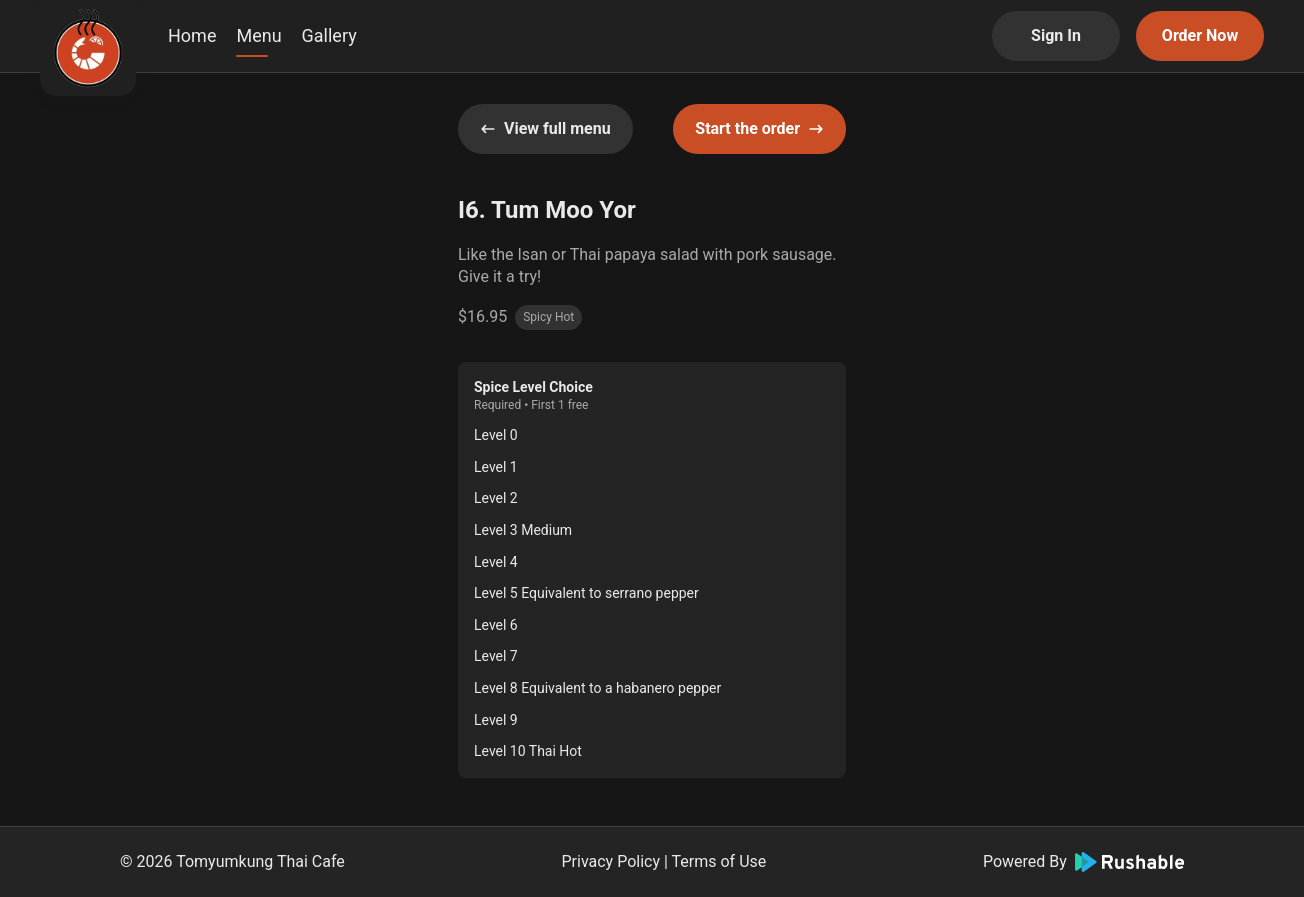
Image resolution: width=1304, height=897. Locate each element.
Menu (258, 35)
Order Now (1200, 35)
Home (192, 35)
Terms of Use (719, 861)
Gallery (329, 35)
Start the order (759, 128)
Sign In (1056, 35)
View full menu (545, 128)
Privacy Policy (611, 861)
